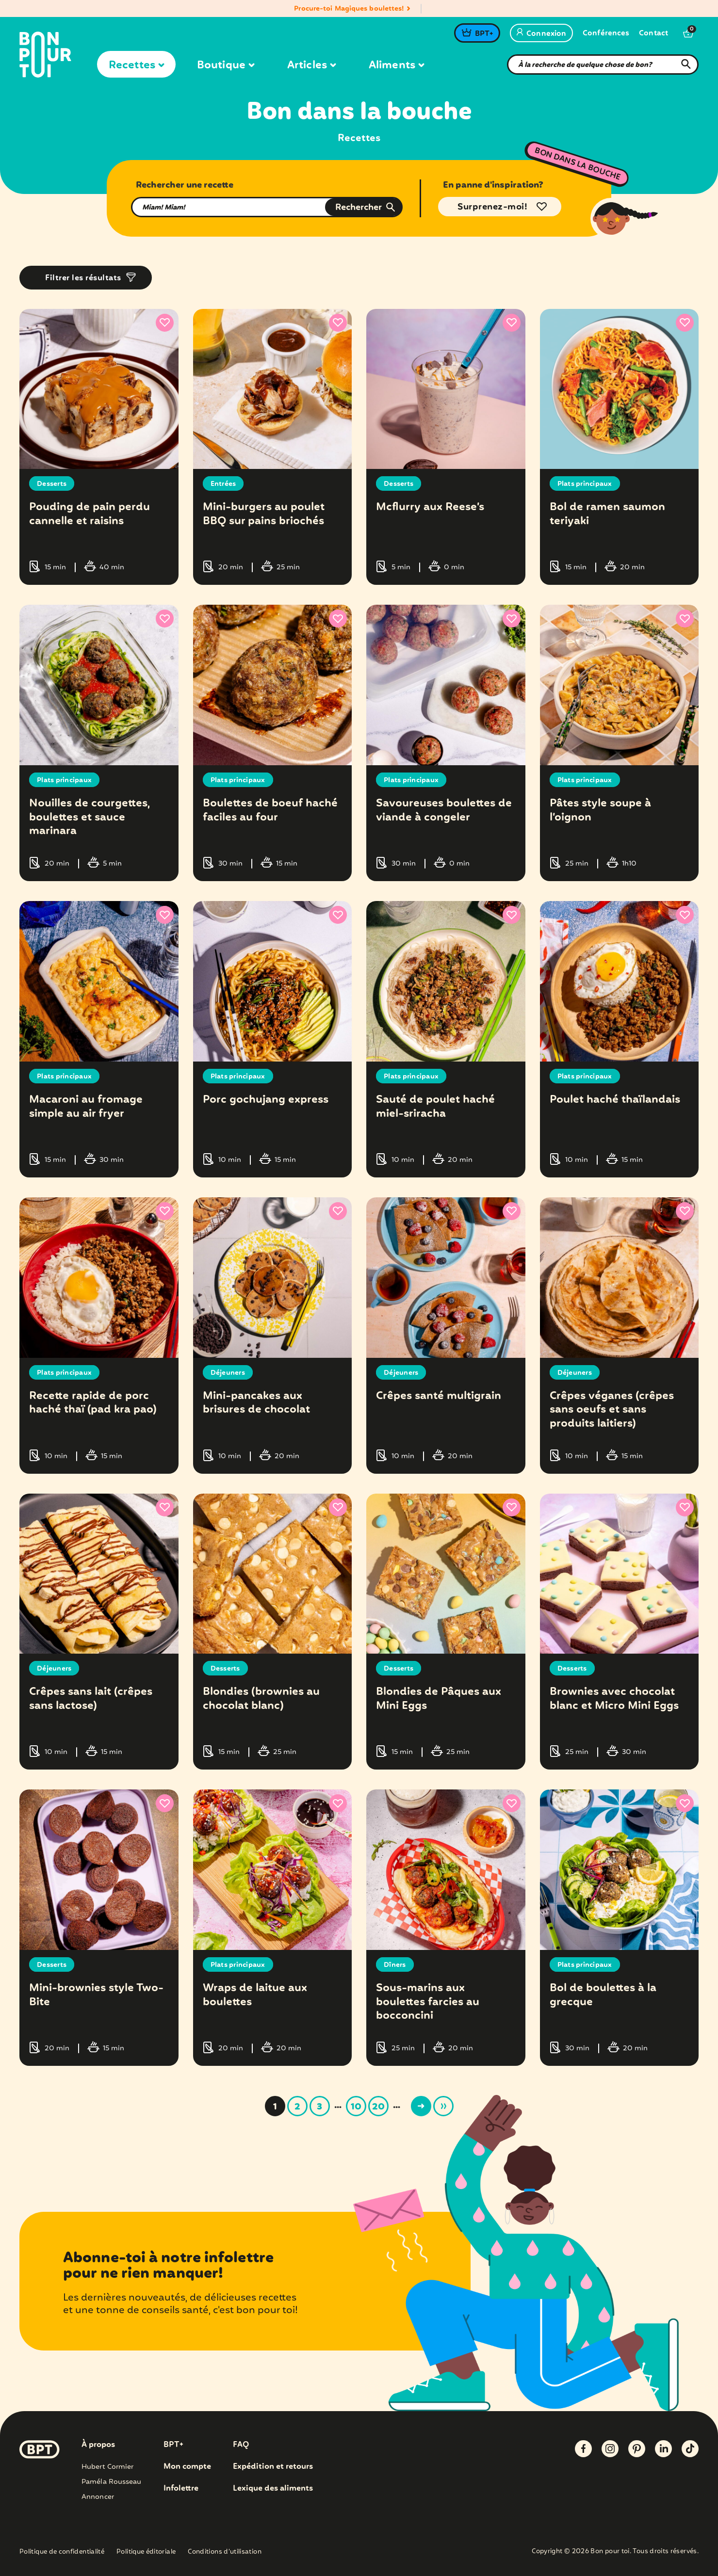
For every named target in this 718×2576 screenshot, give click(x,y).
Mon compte (187, 2464)
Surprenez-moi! (492, 207)
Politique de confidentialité (61, 2549)
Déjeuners (228, 1371)
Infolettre (180, 2486)
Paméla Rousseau (112, 2479)
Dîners (395, 1962)
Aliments (396, 65)
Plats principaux (585, 484)
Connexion (541, 34)
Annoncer (98, 2494)
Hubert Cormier (107, 2464)
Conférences (606, 34)
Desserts (51, 484)
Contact (653, 34)
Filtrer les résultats (83, 278)
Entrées (223, 484)
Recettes (136, 65)
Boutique (225, 65)
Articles (311, 65)
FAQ (241, 2442)
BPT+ (484, 34)
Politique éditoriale (146, 2549)
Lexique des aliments (273, 2486)
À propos (98, 2442)
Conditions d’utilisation (224, 2549)
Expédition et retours (273, 2464)
